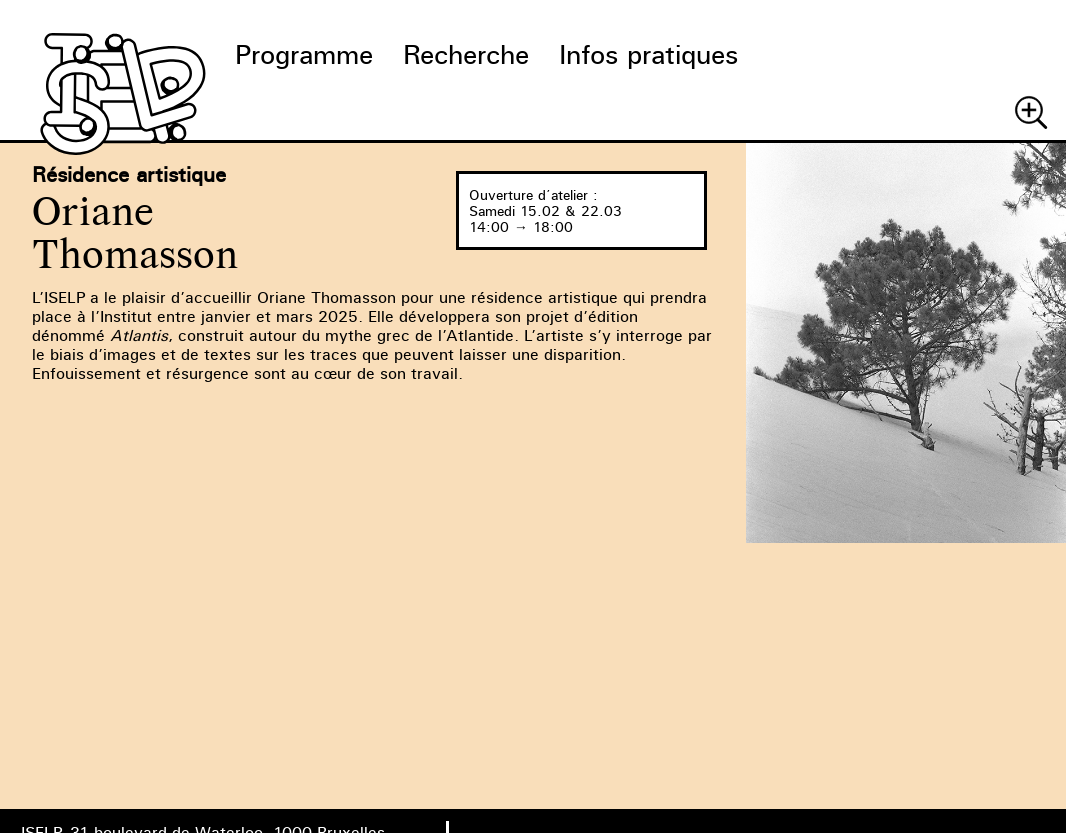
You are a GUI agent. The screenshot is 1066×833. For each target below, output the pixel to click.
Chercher (1031, 112)
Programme (304, 54)
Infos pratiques (648, 54)
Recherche (466, 54)
